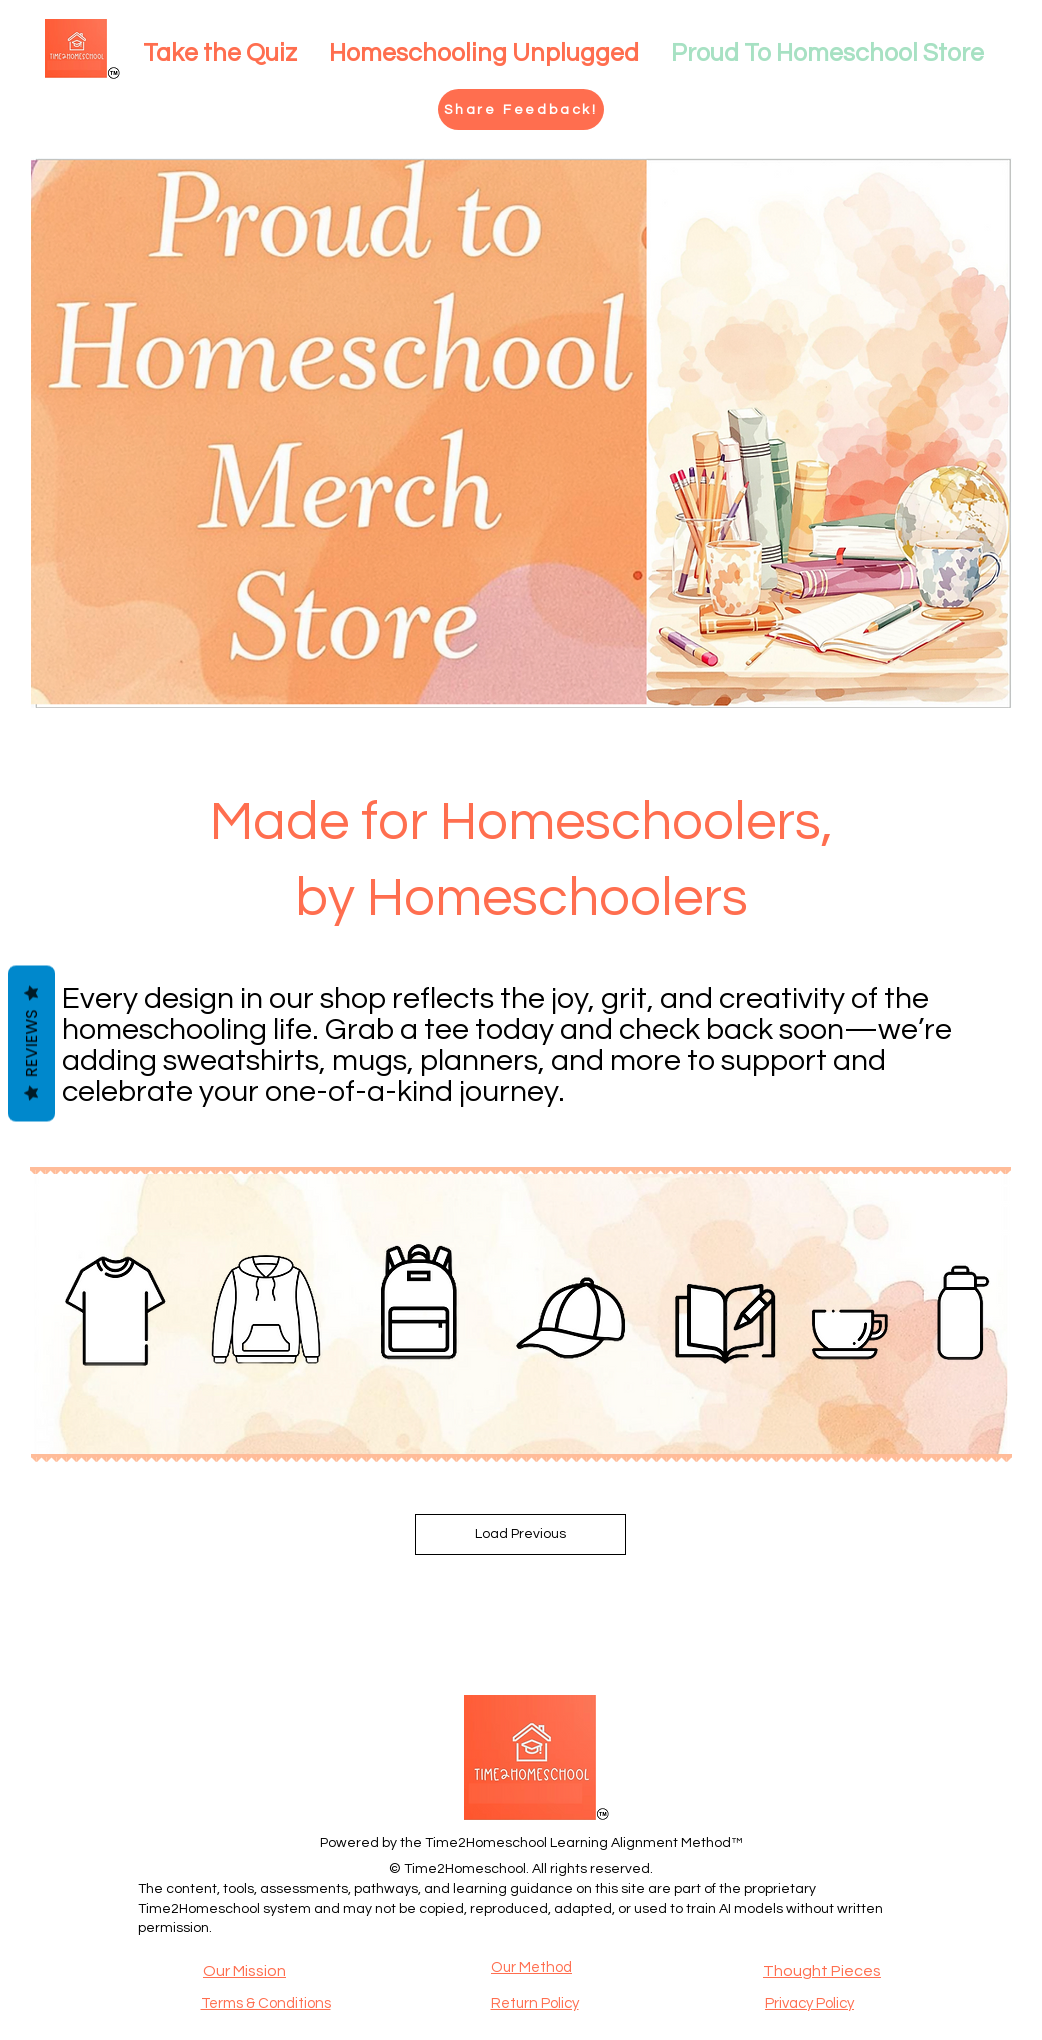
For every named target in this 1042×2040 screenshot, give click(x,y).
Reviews (31, 1044)
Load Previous (520, 1534)
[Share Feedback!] (521, 109)
